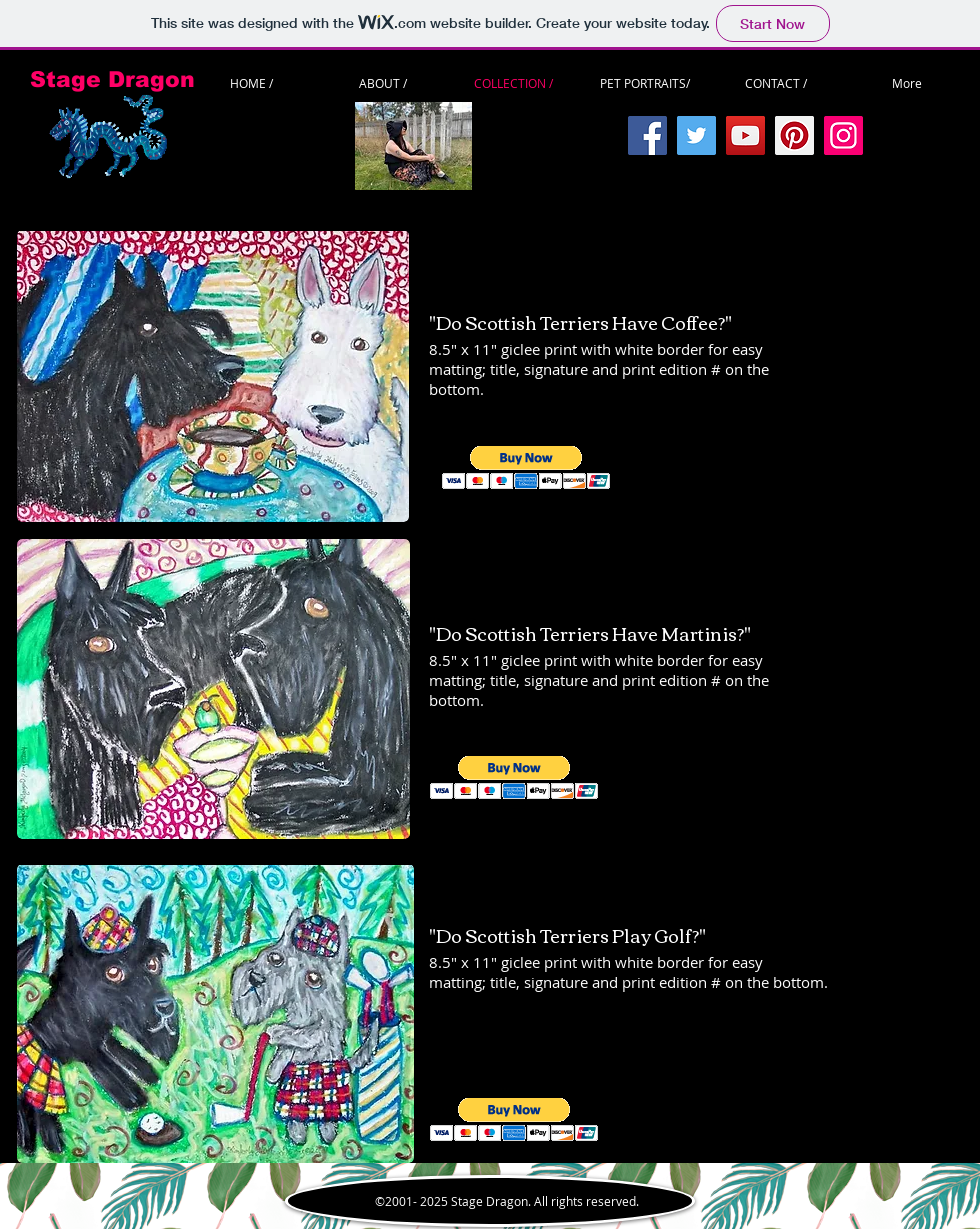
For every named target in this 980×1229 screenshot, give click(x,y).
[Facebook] (647, 135)
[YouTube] (745, 135)
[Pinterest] (794, 135)
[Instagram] (843, 135)
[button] (526, 467)
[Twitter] (696, 135)
